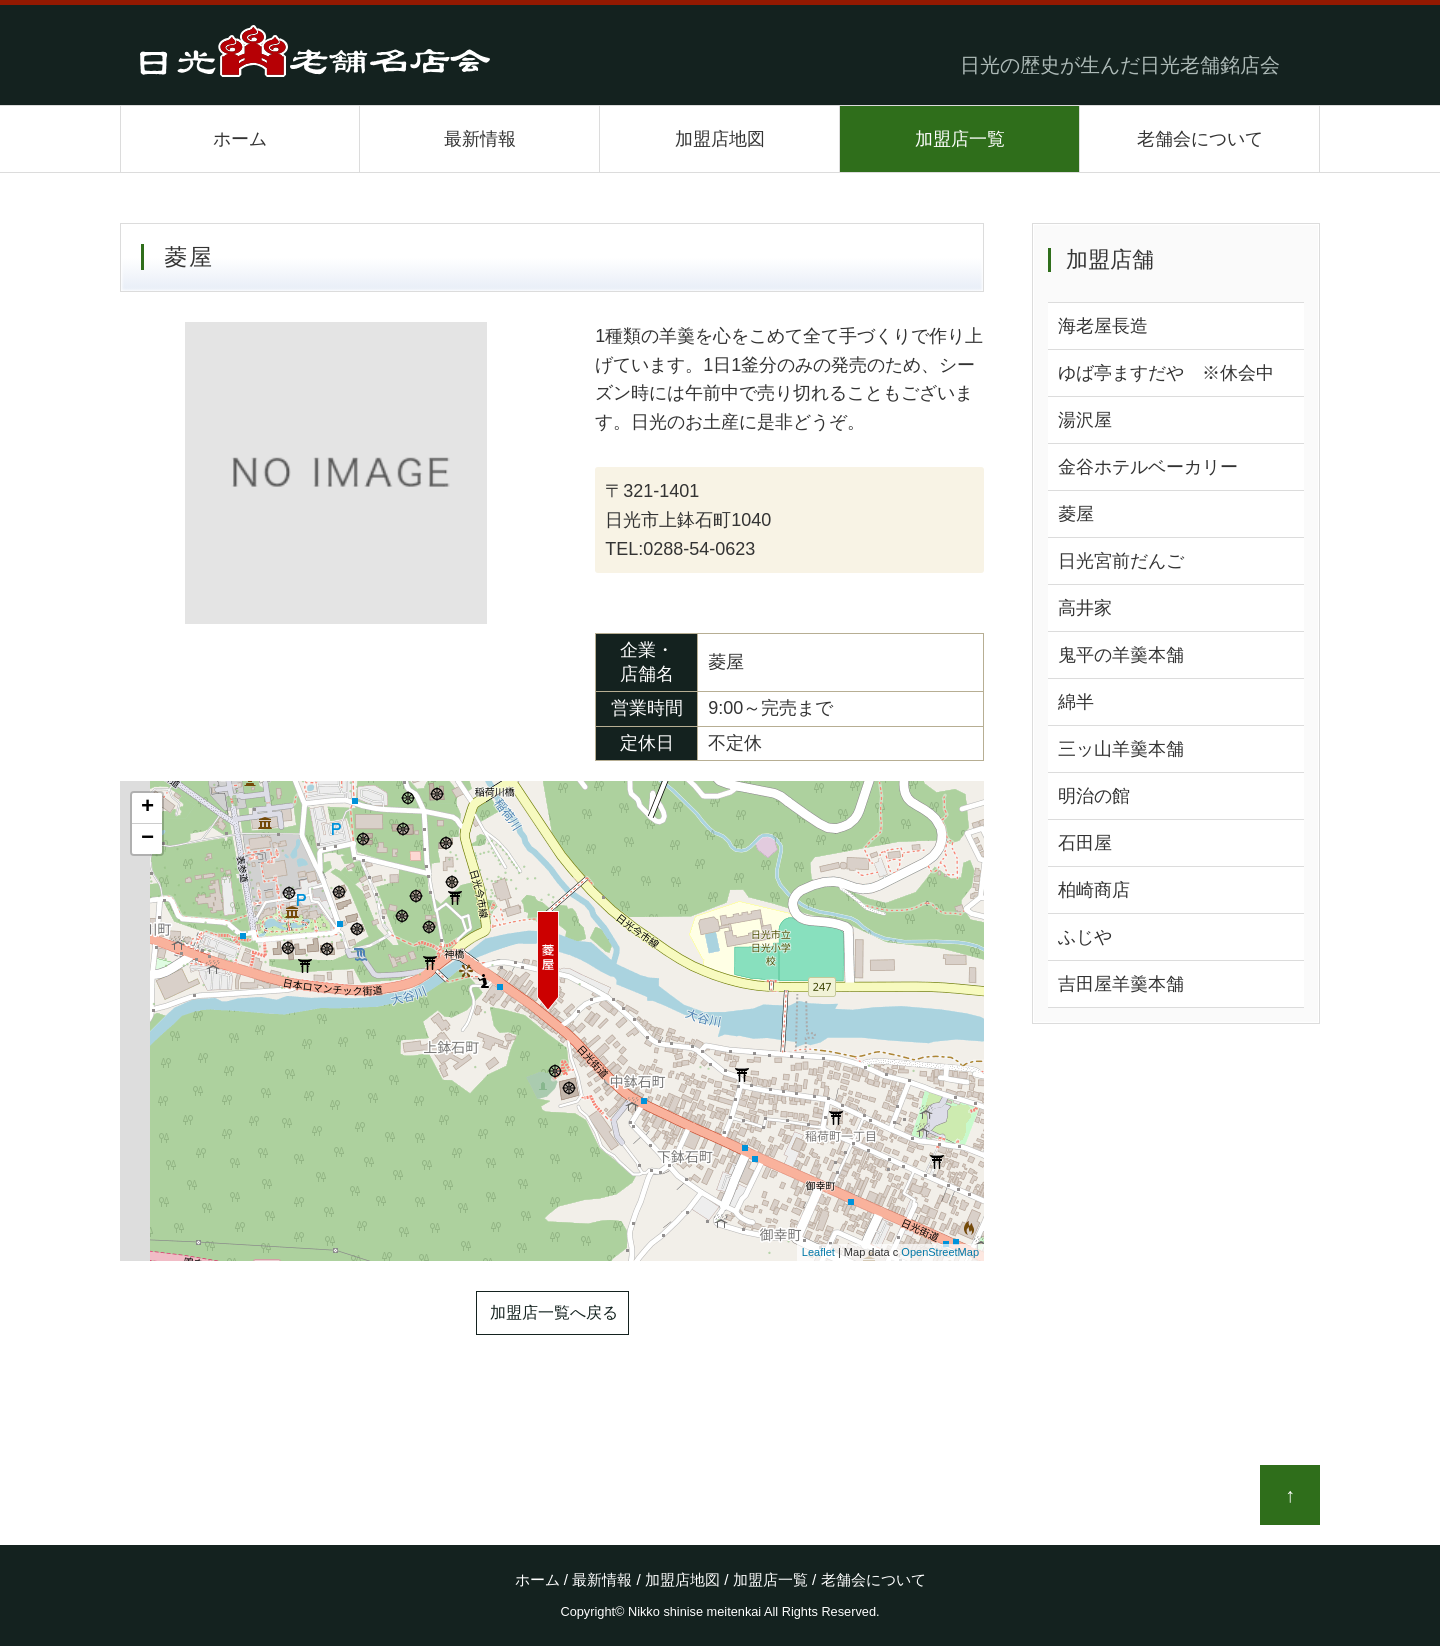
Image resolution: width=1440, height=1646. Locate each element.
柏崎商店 (1094, 890)
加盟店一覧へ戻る (554, 1313)
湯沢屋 (1085, 420)
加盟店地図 (720, 139)
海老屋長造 (1103, 326)
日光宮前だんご (1121, 561)
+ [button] (147, 808)
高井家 (1085, 608)
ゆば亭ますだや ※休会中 (1166, 373)
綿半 (1076, 702)
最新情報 (480, 139)
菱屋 (1076, 514)
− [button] (147, 839)
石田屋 (1085, 843)
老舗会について (1200, 139)
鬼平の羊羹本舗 (1121, 655)
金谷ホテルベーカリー (1148, 467)
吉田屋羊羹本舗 (1121, 984)
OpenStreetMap (940, 1252)
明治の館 (1094, 796)
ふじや (1085, 937)
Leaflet (818, 1252)
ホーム (240, 139)
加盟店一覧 (960, 139)
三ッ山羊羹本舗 (1121, 749)
